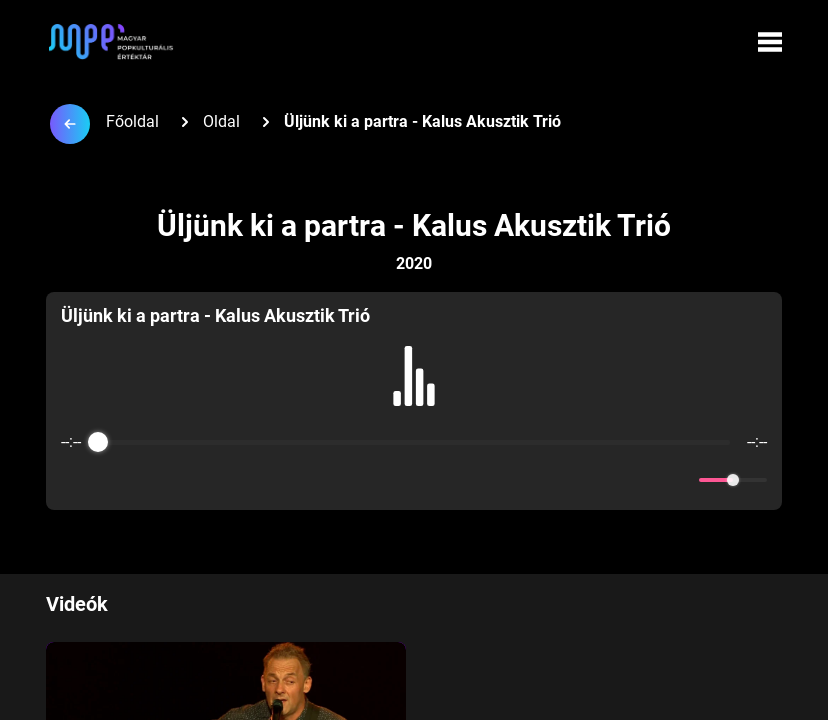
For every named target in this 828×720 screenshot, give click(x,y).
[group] (414, 401)
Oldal (221, 121)
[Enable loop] (74, 480)
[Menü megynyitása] (770, 42)
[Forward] (457, 480)
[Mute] (680, 480)
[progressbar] (414, 442)
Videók (77, 604)
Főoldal (132, 121)
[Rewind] (370, 480)
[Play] (414, 480)
